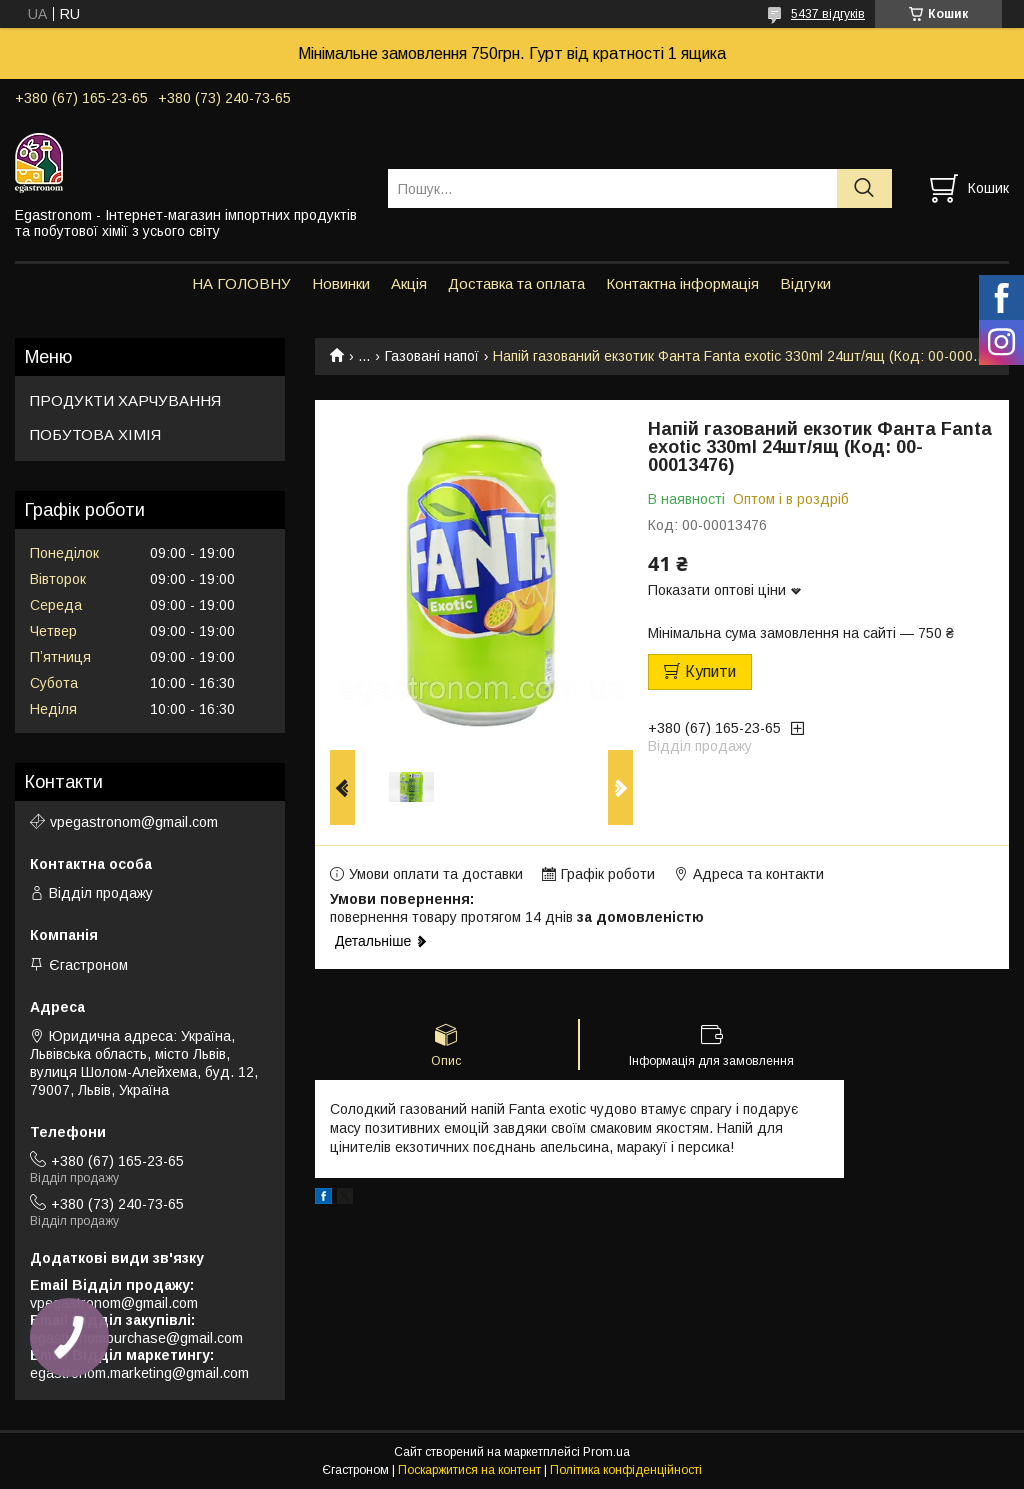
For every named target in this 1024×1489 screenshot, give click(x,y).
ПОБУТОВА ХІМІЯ (95, 434)
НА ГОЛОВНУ (241, 283)
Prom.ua (606, 1452)
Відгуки (805, 283)
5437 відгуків (828, 14)
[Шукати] (864, 188)
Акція (409, 283)
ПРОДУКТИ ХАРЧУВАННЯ (125, 400)
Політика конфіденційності (626, 1470)
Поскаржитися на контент (469, 1470)
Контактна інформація (682, 283)
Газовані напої (432, 356)
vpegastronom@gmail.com (134, 822)
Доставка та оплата (516, 283)
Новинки (341, 283)
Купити (710, 671)
